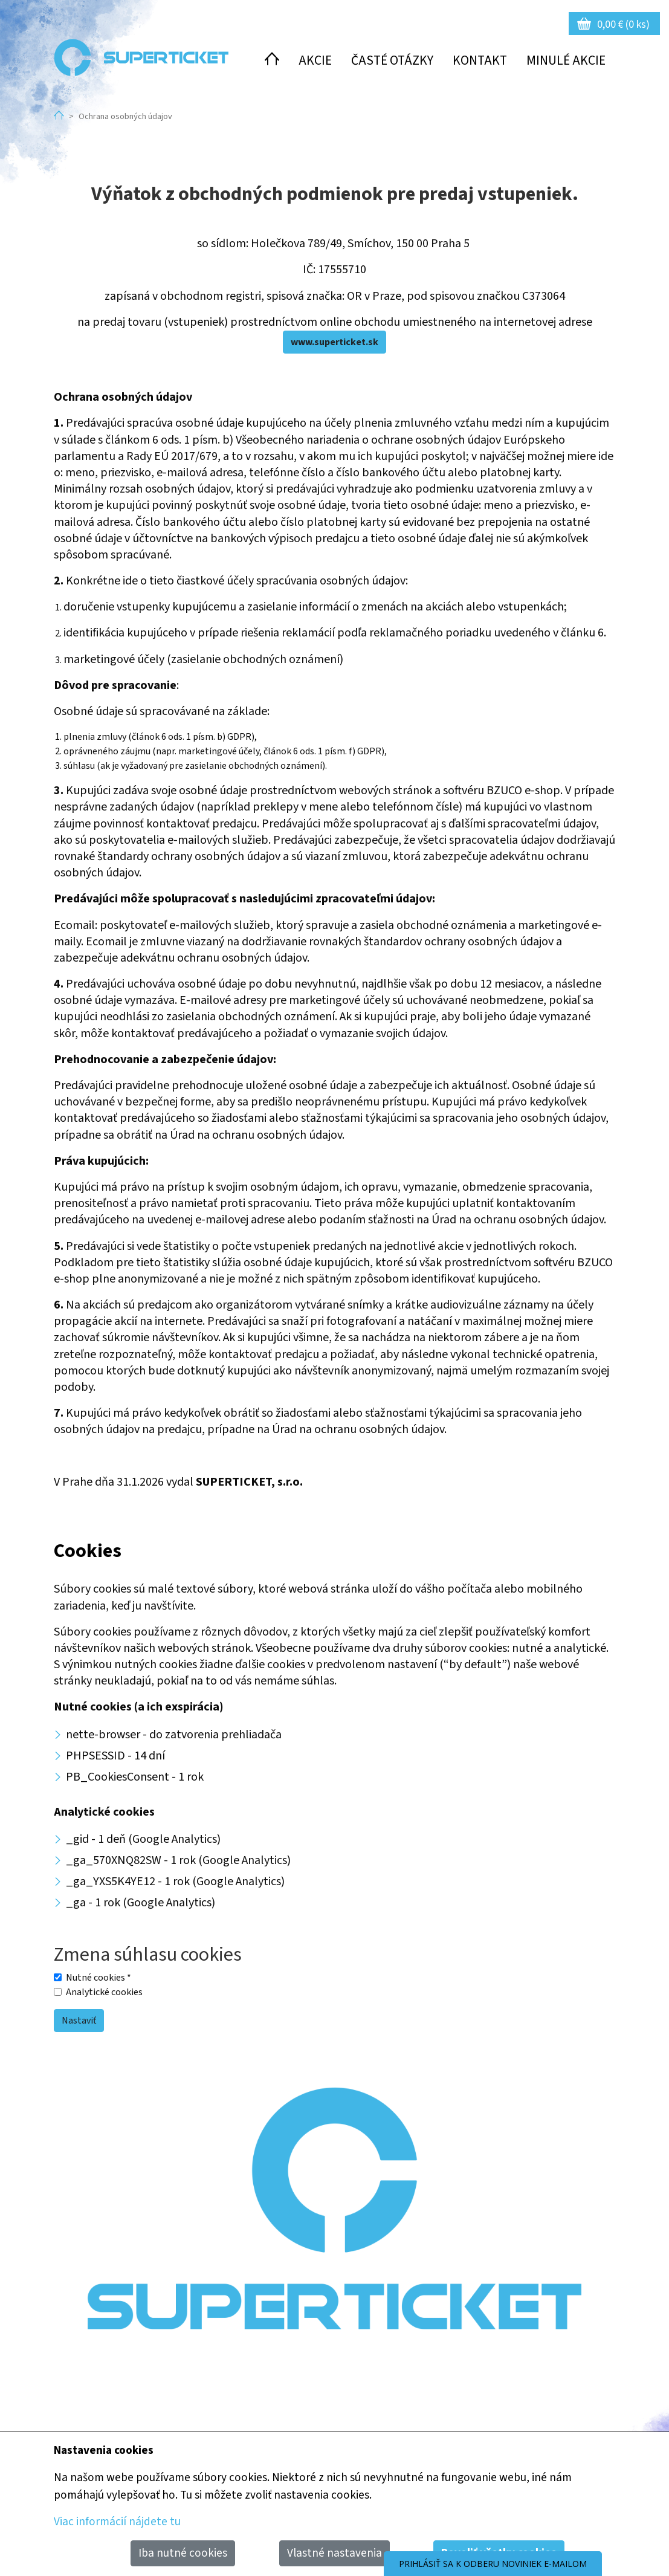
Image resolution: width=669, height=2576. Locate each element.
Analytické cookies (104, 1992)
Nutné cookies (98, 1977)
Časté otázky (392, 60)
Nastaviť (79, 2020)
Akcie (315, 60)
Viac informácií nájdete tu (117, 2521)
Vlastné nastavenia (334, 2553)
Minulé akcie (566, 60)
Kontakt (480, 60)
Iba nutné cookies (182, 2553)
